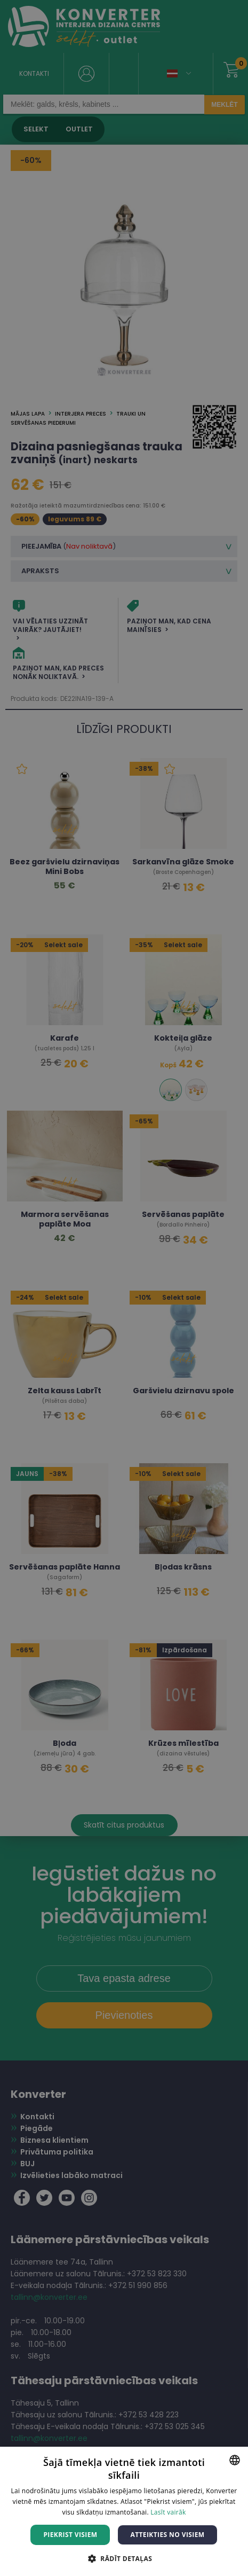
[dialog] (124, 1288)
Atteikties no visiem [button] (167, 2534)
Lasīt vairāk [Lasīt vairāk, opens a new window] (168, 2512)
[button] (124, 2558)
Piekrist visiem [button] (70, 2534)
